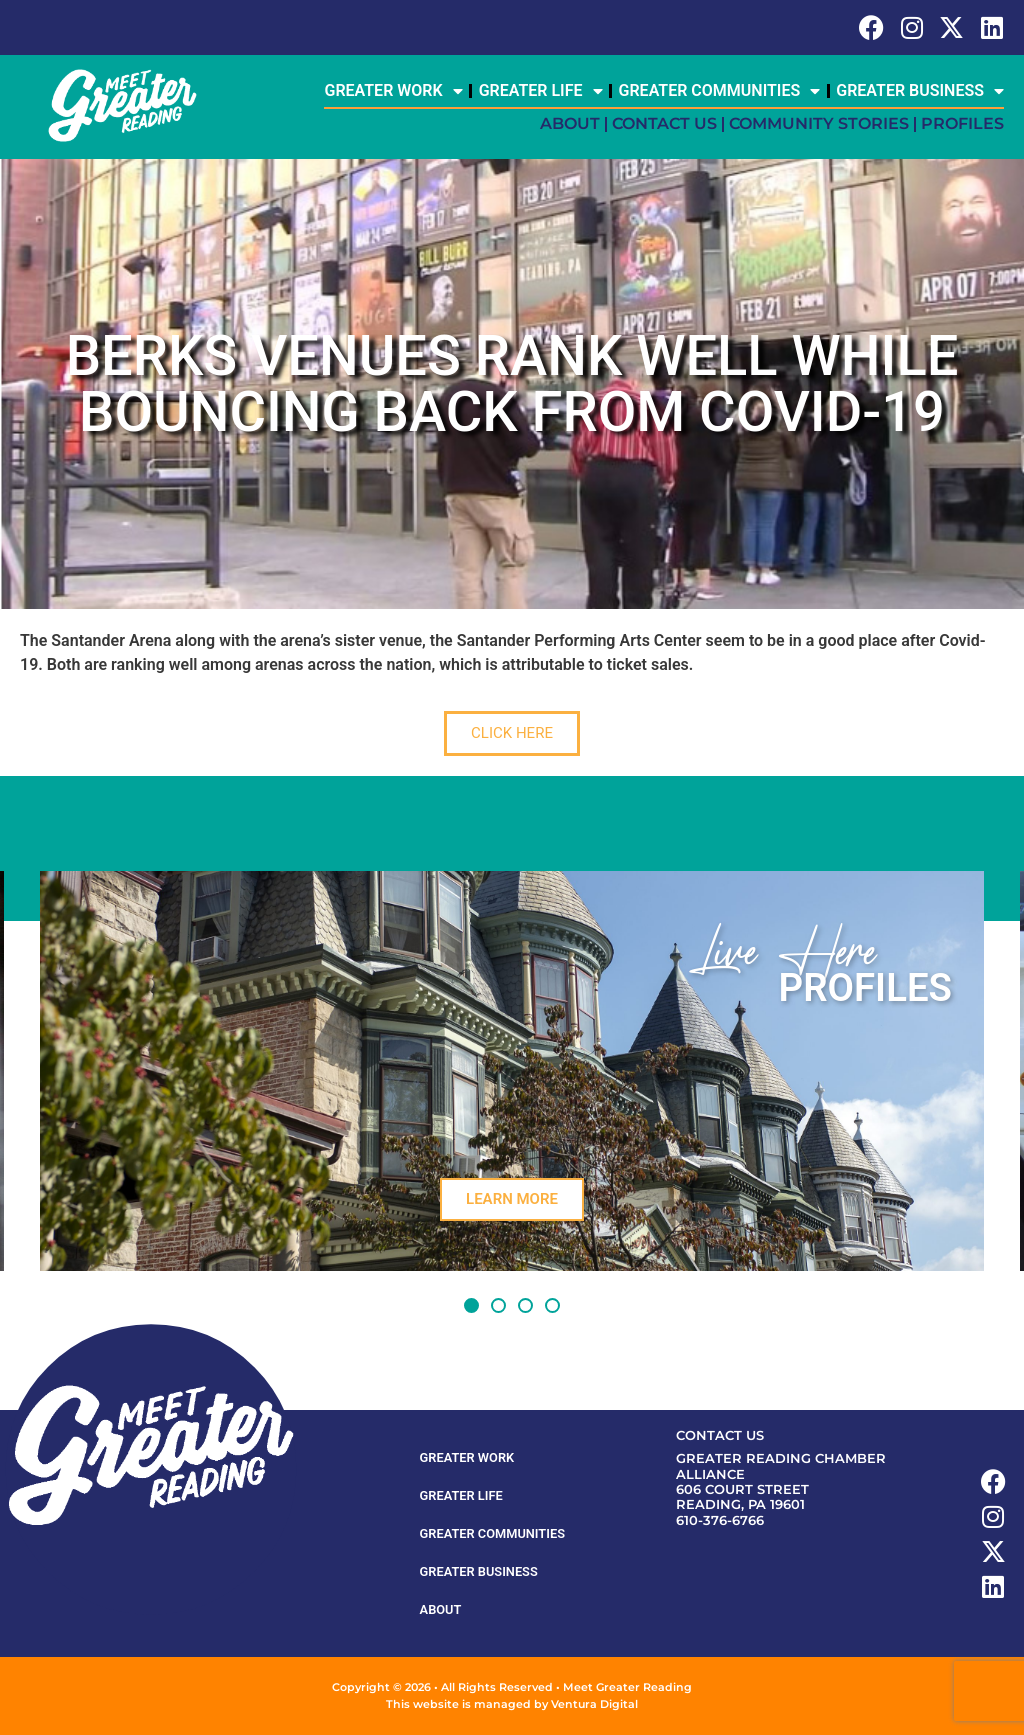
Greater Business (920, 91)
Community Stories (819, 123)
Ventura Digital (594, 1704)
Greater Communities (720, 91)
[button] (471, 1305)
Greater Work (393, 91)
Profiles (962, 123)
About (570, 123)
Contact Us (664, 123)
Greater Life (541, 91)
